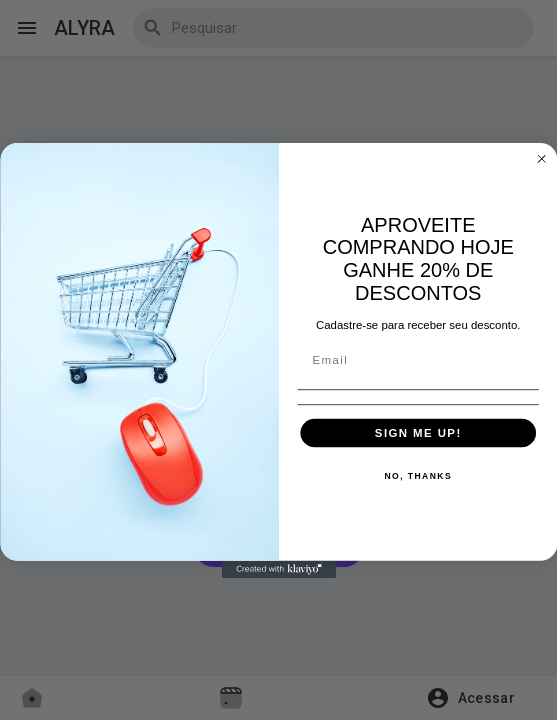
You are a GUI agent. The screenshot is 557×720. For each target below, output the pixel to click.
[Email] (418, 360)
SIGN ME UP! (417, 432)
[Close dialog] (541, 158)
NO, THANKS (418, 476)
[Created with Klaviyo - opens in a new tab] (278, 568)
